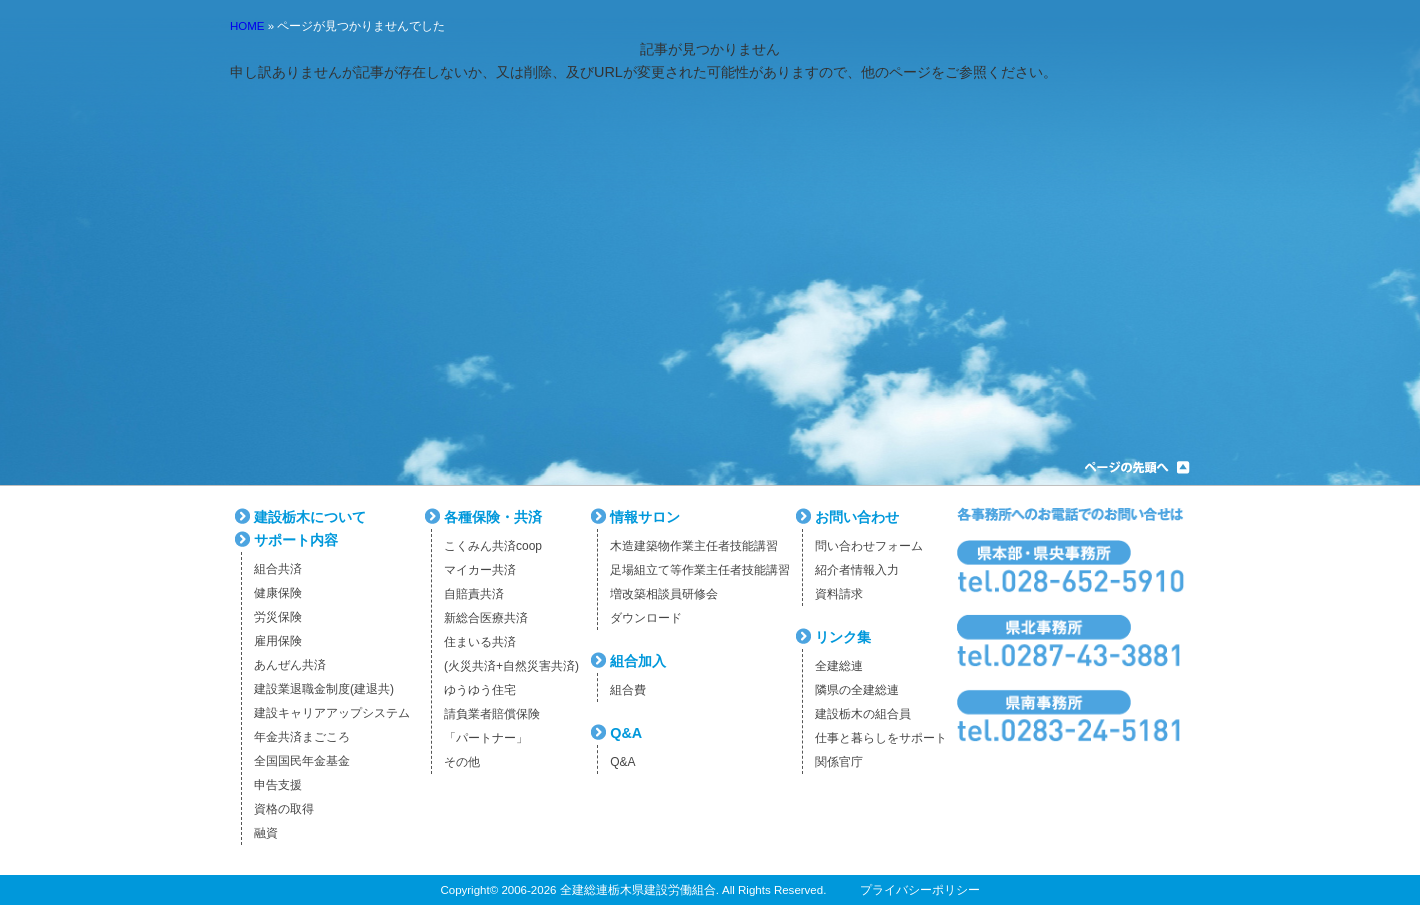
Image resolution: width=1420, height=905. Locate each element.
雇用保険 (278, 641)
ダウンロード (646, 618)
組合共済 (278, 569)
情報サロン (645, 517)
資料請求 (839, 594)
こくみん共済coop (493, 546)
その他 (462, 762)
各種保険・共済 (493, 517)
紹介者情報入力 (857, 570)
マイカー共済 (480, 570)
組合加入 (638, 661)
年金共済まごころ (302, 737)
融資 (266, 833)
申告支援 (278, 785)
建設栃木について (310, 517)
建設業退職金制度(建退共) (324, 689)
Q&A (626, 733)
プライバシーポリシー (920, 890)
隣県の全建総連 (857, 690)
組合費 (628, 690)
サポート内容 (296, 540)
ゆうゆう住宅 (480, 690)
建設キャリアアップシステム (332, 713)
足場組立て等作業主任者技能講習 (700, 570)
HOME (247, 26)
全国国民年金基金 (302, 761)
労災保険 (278, 617)
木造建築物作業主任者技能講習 (694, 546)
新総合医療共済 (486, 618)
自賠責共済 (474, 594)
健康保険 (278, 593)
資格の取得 (284, 809)
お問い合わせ (857, 517)
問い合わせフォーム (869, 546)
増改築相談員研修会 (664, 594)
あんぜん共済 (290, 665)
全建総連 (839, 666)
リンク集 (843, 637)
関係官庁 (839, 762)
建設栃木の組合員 (863, 714)
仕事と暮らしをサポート (881, 738)
